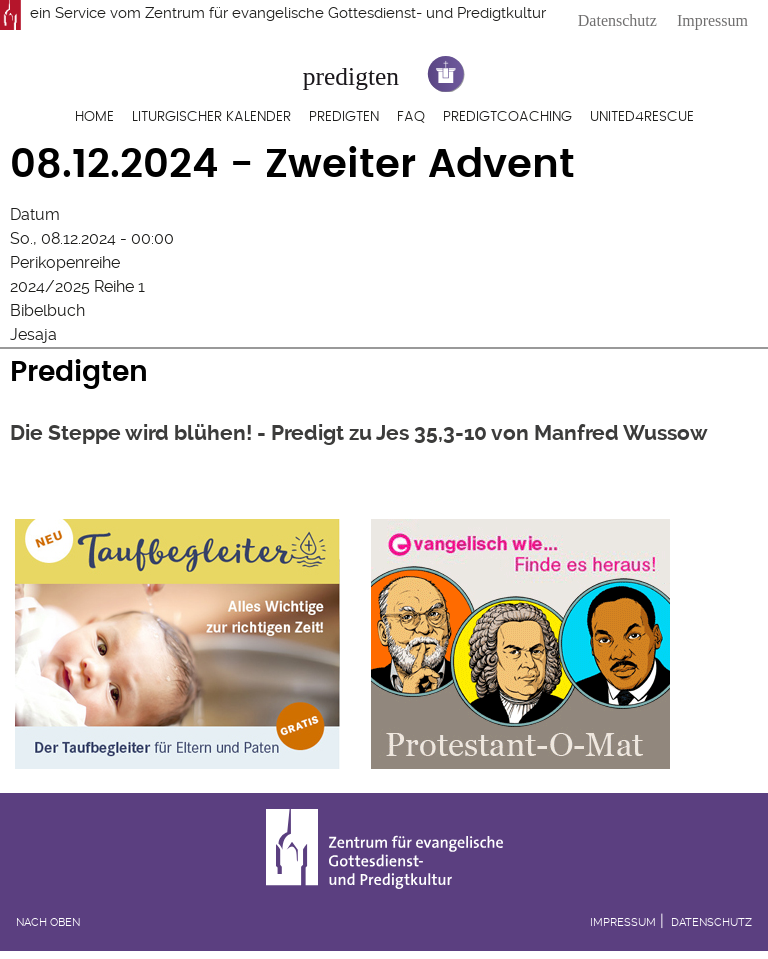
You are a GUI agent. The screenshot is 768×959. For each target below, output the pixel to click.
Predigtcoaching (507, 117)
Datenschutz (617, 20)
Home (94, 117)
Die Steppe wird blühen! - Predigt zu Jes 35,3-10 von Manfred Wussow (359, 432)
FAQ (411, 117)
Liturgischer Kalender (211, 117)
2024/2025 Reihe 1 (77, 286)
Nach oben (48, 922)
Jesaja (33, 334)
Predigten (344, 117)
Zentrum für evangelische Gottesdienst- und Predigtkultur (345, 13)
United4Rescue (642, 117)
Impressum (712, 20)
